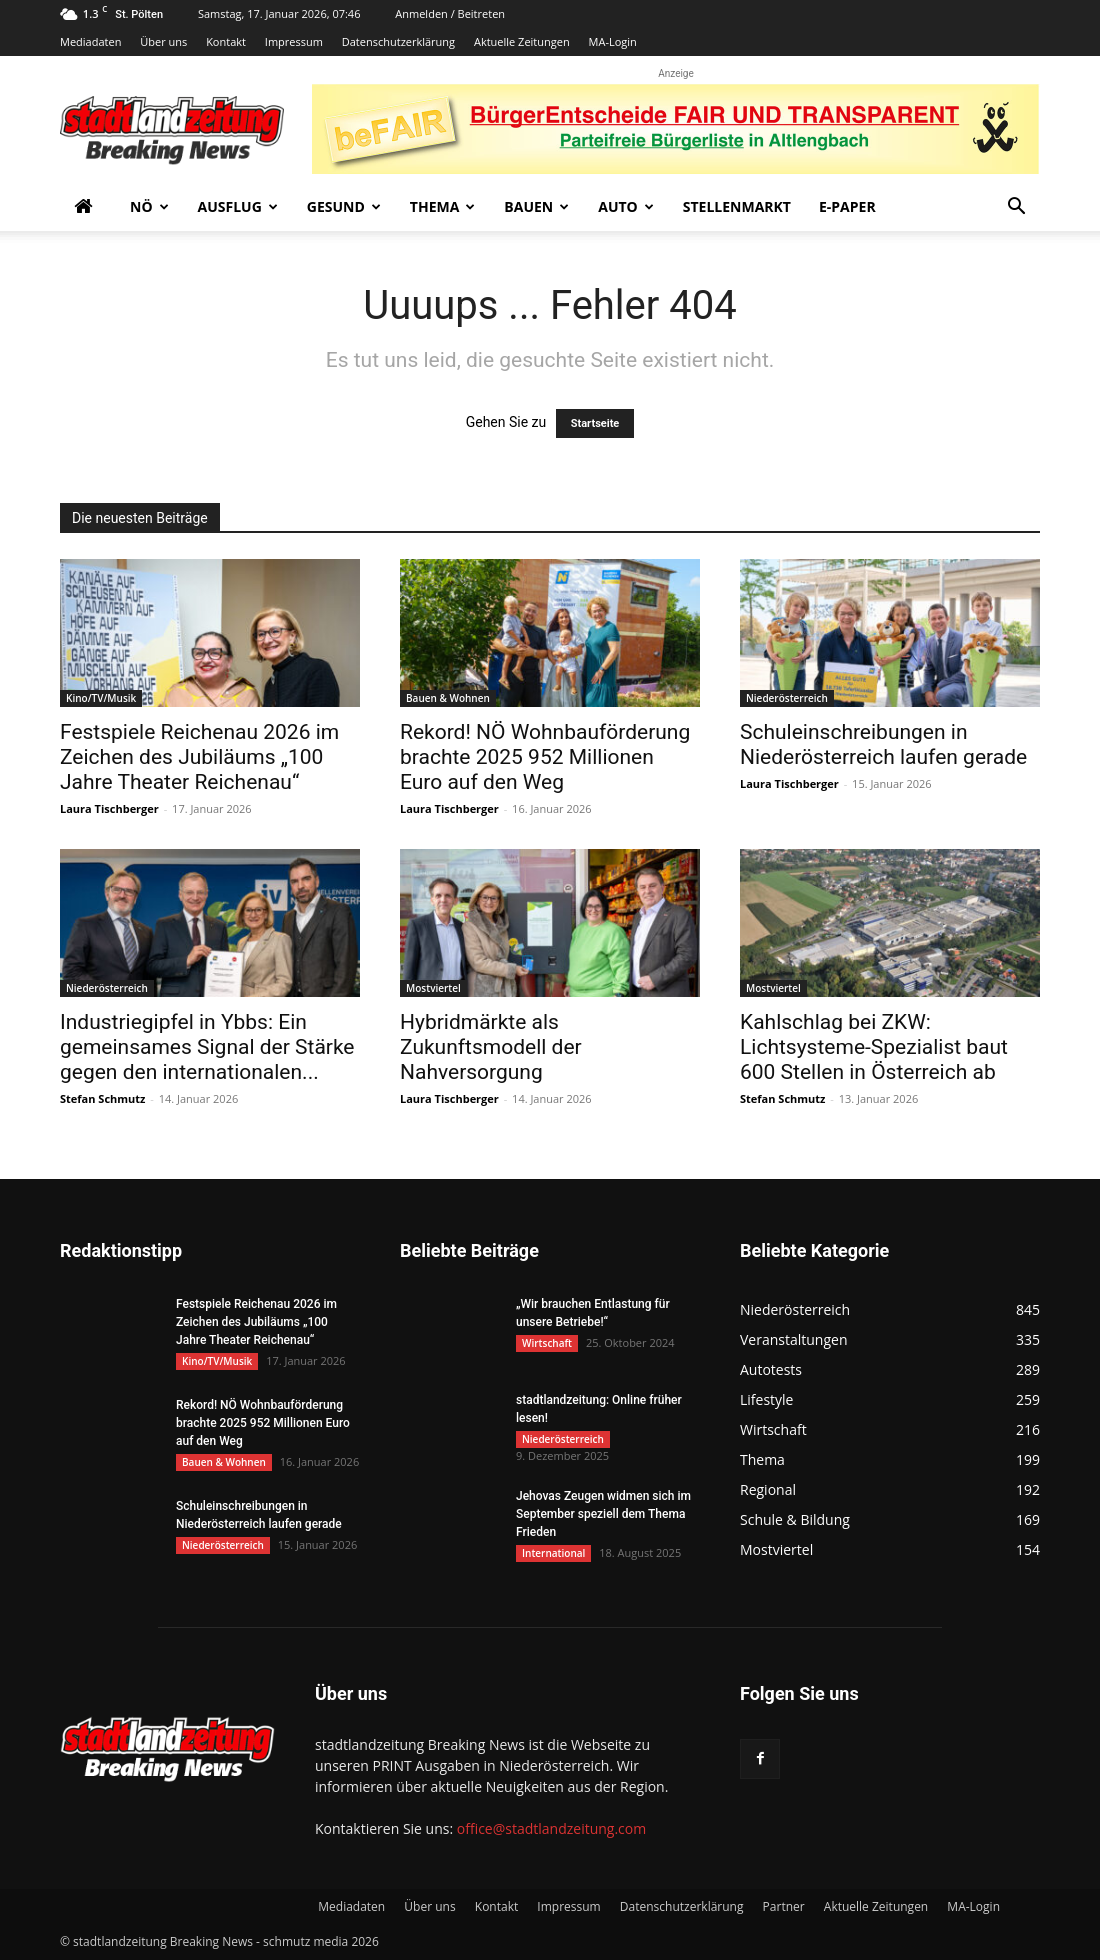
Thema (443, 206)
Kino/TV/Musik (101, 698)
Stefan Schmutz (102, 1098)
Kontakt (226, 41)
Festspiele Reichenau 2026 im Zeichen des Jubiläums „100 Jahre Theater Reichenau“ (199, 757)
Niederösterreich (787, 698)
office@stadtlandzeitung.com (551, 1828)
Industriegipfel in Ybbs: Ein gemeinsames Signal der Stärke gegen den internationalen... (207, 1047)
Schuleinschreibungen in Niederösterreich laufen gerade (883, 744)
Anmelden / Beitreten (450, 13)
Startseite (595, 423)
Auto (626, 206)
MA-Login (613, 41)
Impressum (294, 41)
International (553, 1553)
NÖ (149, 206)
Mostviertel (433, 988)
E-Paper (847, 206)
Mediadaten (90, 41)
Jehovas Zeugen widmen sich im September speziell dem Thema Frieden (603, 1514)
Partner (784, 1906)
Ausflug (238, 206)
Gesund (344, 206)
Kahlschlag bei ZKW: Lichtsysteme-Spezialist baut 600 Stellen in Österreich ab (874, 1047)
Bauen (536, 206)
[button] (1016, 208)
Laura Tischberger (109, 808)
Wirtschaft (547, 1343)
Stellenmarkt (737, 206)
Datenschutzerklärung (398, 41)
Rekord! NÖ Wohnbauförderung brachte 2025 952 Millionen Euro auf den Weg (545, 757)
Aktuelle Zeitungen (522, 41)
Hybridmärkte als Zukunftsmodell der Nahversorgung (491, 1047)
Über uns (163, 41)
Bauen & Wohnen (448, 698)
